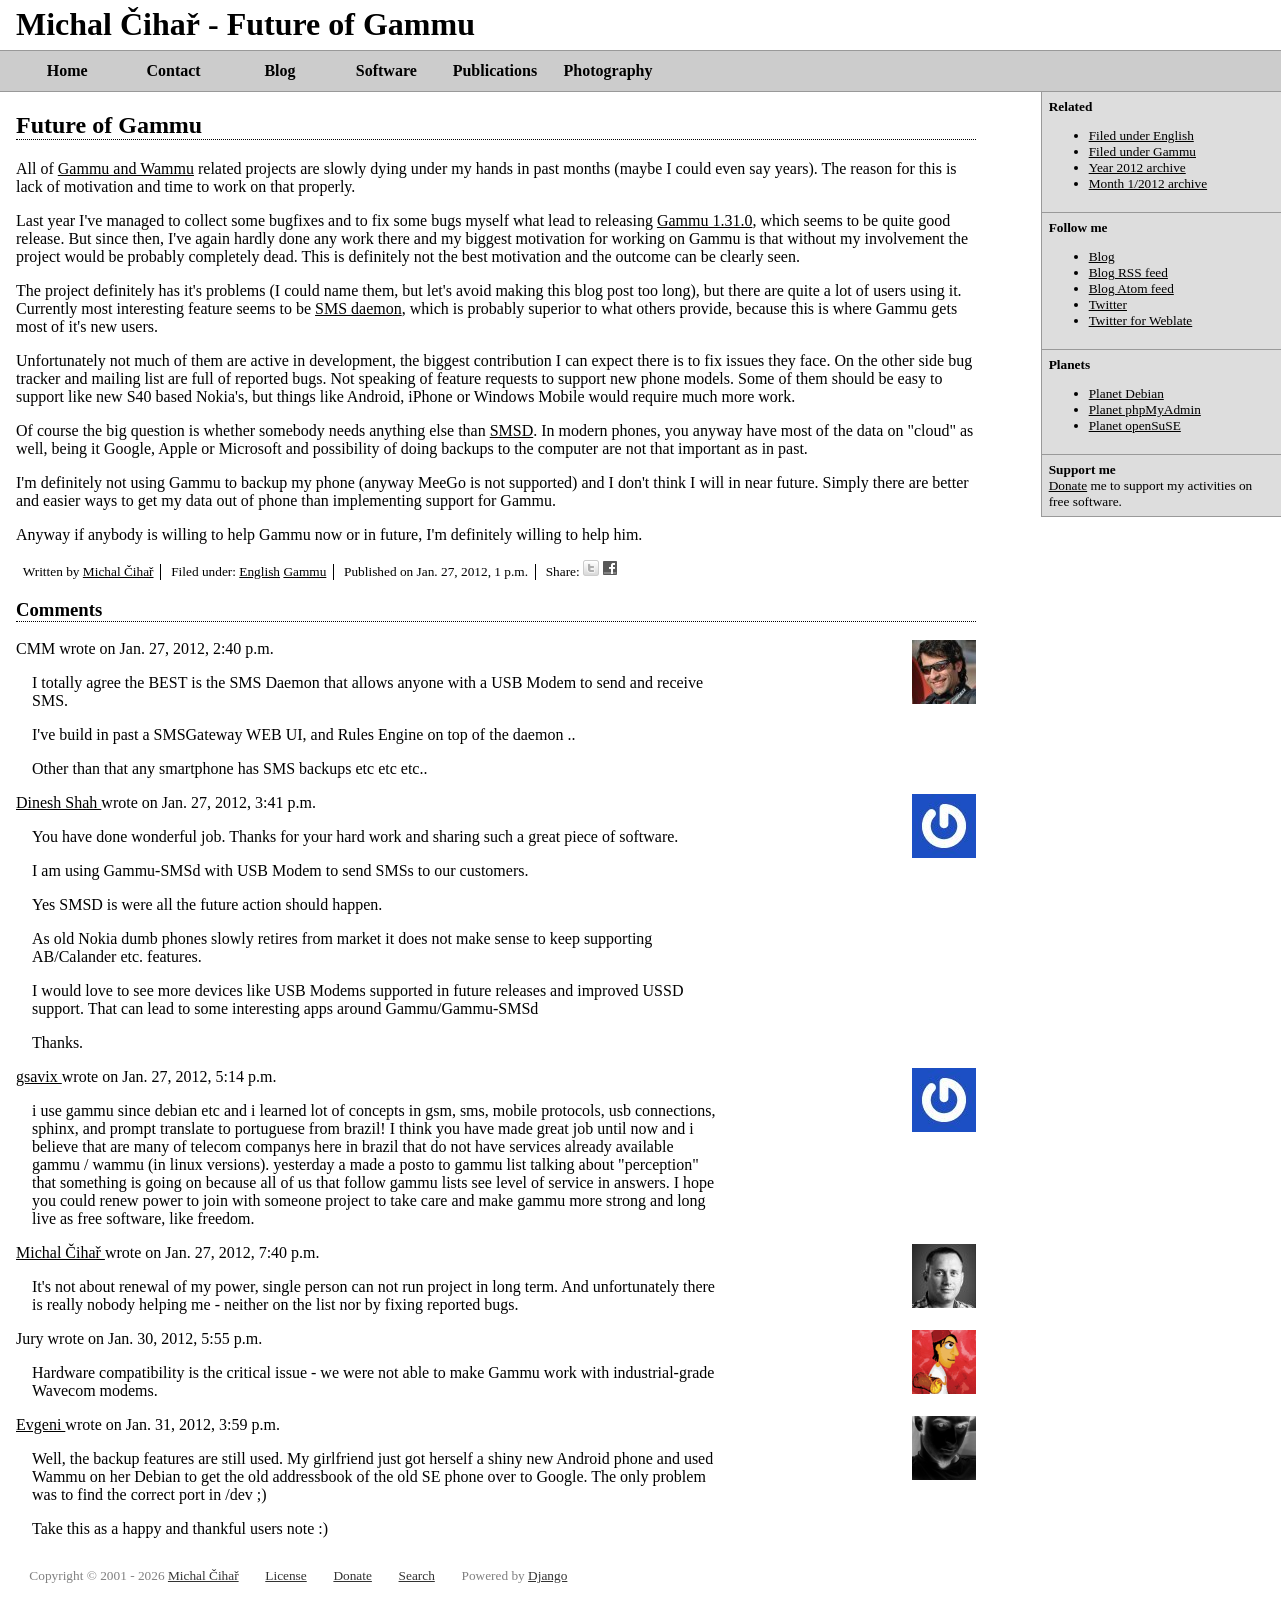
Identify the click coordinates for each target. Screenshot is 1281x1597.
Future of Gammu (109, 125)
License (285, 1575)
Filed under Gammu (1142, 151)
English (259, 571)
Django (547, 1575)
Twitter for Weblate (1141, 320)
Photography (608, 70)
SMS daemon (358, 308)
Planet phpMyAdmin (1145, 409)
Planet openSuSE (1135, 425)
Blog (279, 70)
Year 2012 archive (1137, 167)
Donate (1068, 485)
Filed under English (1141, 135)
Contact (173, 70)
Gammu (304, 571)
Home (67, 70)
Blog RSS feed (1128, 272)
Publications (495, 70)
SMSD (512, 430)
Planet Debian (1126, 393)
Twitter (1108, 304)
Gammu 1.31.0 (705, 220)
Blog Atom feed (1131, 288)
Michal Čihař (118, 571)
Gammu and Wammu (126, 168)
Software (386, 70)
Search (417, 1575)
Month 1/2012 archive (1148, 183)
